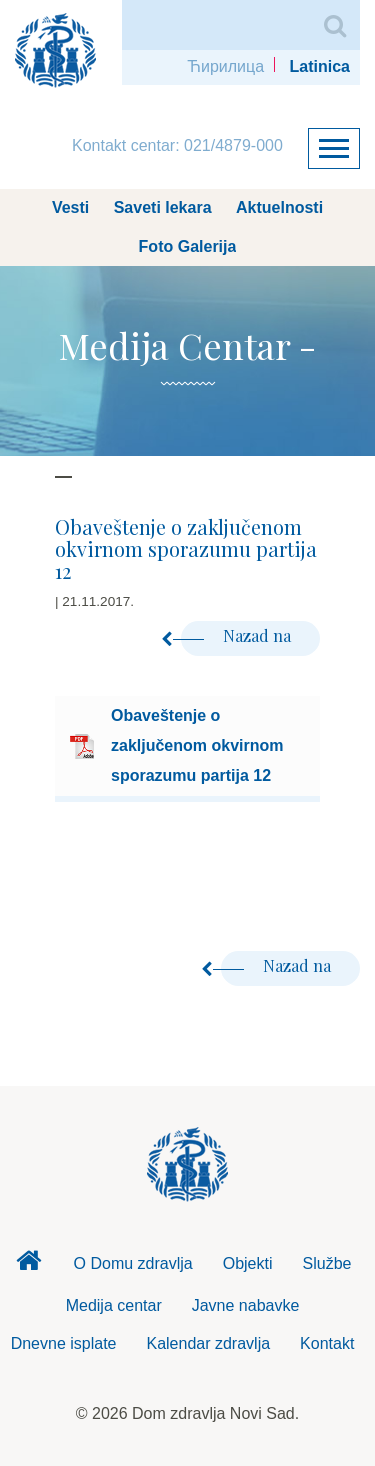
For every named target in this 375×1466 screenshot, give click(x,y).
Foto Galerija (188, 246)
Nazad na (238, 635)
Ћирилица (225, 66)
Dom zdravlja (29, 1266)
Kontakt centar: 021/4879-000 (177, 145)
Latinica (320, 66)
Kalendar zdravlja (208, 1343)
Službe (327, 1263)
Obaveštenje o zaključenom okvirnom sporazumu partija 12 (197, 745)
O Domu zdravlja (133, 1263)
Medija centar (114, 1305)
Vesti (70, 207)
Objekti (248, 1263)
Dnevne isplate (64, 1343)
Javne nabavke (246, 1305)
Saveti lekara (163, 207)
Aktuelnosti (279, 207)
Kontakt (327, 1343)
